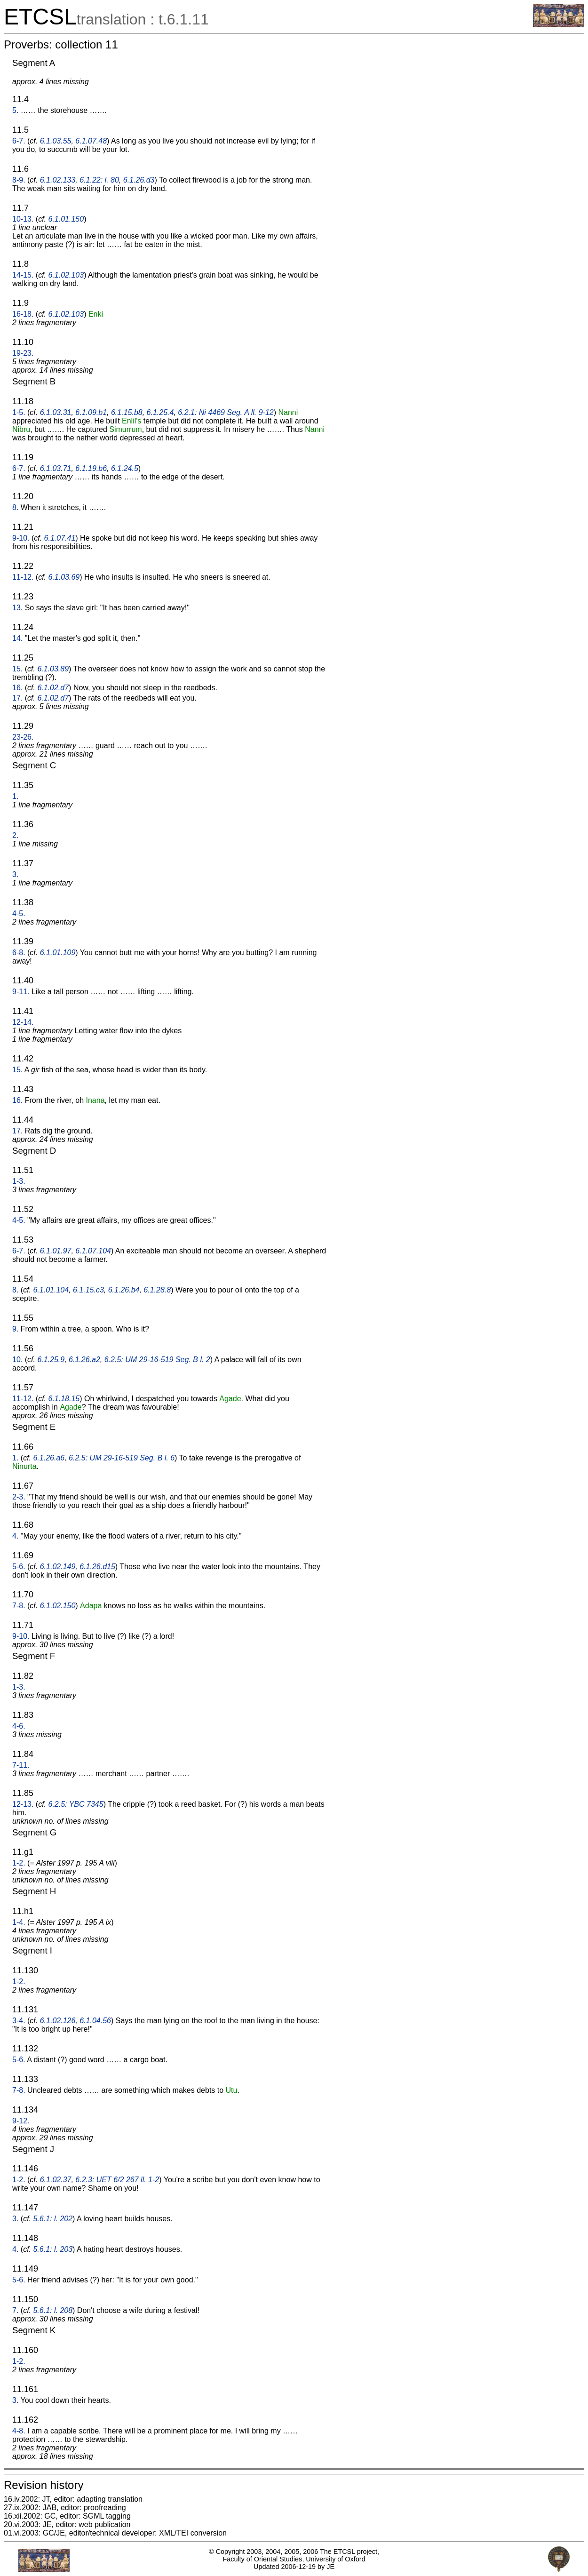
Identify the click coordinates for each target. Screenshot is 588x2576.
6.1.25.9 (50, 1360)
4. (15, 1536)
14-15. (22, 275)
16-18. (22, 314)
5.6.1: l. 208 (52, 2310)
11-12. (22, 577)
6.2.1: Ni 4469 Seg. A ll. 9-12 (225, 412)
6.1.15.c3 (88, 1290)
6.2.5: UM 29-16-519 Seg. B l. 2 (157, 1360)
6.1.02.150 (58, 1606)
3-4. (18, 2021)
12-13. (22, 1804)
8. (15, 507)
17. (17, 698)
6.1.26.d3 (139, 180)
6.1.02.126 (58, 2021)
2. (15, 835)
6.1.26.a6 (48, 1458)
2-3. (18, 1497)
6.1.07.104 (93, 1251)
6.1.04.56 (95, 2021)
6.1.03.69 (64, 577)
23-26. (22, 737)
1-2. (18, 1863)
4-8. (18, 2431)
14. (17, 638)
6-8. (18, 953)
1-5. (18, 412)
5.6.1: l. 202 (52, 2219)
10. (17, 1360)
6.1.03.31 (56, 412)
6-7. (18, 141)
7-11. (20, 1765)
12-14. (22, 1022)
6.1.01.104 (51, 1290)
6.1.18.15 (64, 1399)
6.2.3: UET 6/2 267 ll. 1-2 (117, 2180)
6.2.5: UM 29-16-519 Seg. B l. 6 (122, 1458)
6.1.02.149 (58, 1567)
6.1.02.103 (66, 275)
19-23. (22, 353)
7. (15, 2310)
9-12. (20, 2121)
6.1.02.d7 (53, 688)
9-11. (20, 992)
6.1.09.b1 (91, 412)
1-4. (18, 1922)
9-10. (20, 538)
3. (15, 874)
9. (15, 1329)
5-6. (18, 1567)
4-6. (18, 1726)
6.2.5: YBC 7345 (75, 1804)
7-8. (18, 1606)
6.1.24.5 (124, 468)
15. (17, 669)
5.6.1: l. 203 (52, 2249)
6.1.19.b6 (91, 468)
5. (15, 110)
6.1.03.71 (56, 468)
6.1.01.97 (56, 1251)
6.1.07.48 (91, 141)
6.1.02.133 (58, 180)
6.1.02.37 (56, 2180)
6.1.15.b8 (127, 412)
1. (15, 796)
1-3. (18, 1181)
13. (17, 608)
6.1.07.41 (60, 538)
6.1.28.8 (157, 1290)
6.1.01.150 (66, 219)
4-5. (18, 913)
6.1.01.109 (58, 953)
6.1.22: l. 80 (99, 180)
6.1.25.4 (160, 412)
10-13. (22, 219)
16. (17, 688)
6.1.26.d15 (97, 1567)
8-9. (18, 180)
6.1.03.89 (53, 669)
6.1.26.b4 (124, 1290)
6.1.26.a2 (84, 1360)
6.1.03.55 (56, 141)
